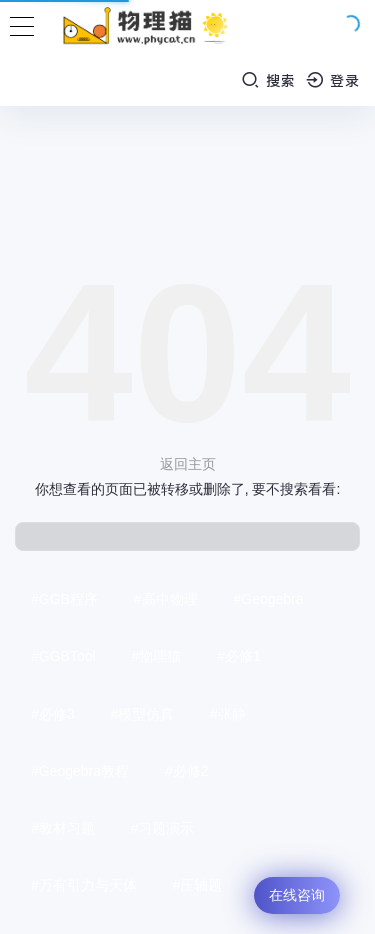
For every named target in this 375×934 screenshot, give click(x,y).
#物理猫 (156, 656)
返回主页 (188, 464)
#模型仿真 (142, 714)
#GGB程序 (64, 599)
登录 (333, 79)
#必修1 (239, 656)
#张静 (228, 714)
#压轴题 (198, 885)
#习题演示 (163, 828)
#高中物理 (166, 599)
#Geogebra (268, 599)
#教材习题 (63, 828)
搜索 (268, 79)
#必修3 (53, 714)
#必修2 (187, 771)
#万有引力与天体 (84, 885)
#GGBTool (63, 656)
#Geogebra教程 (80, 771)
